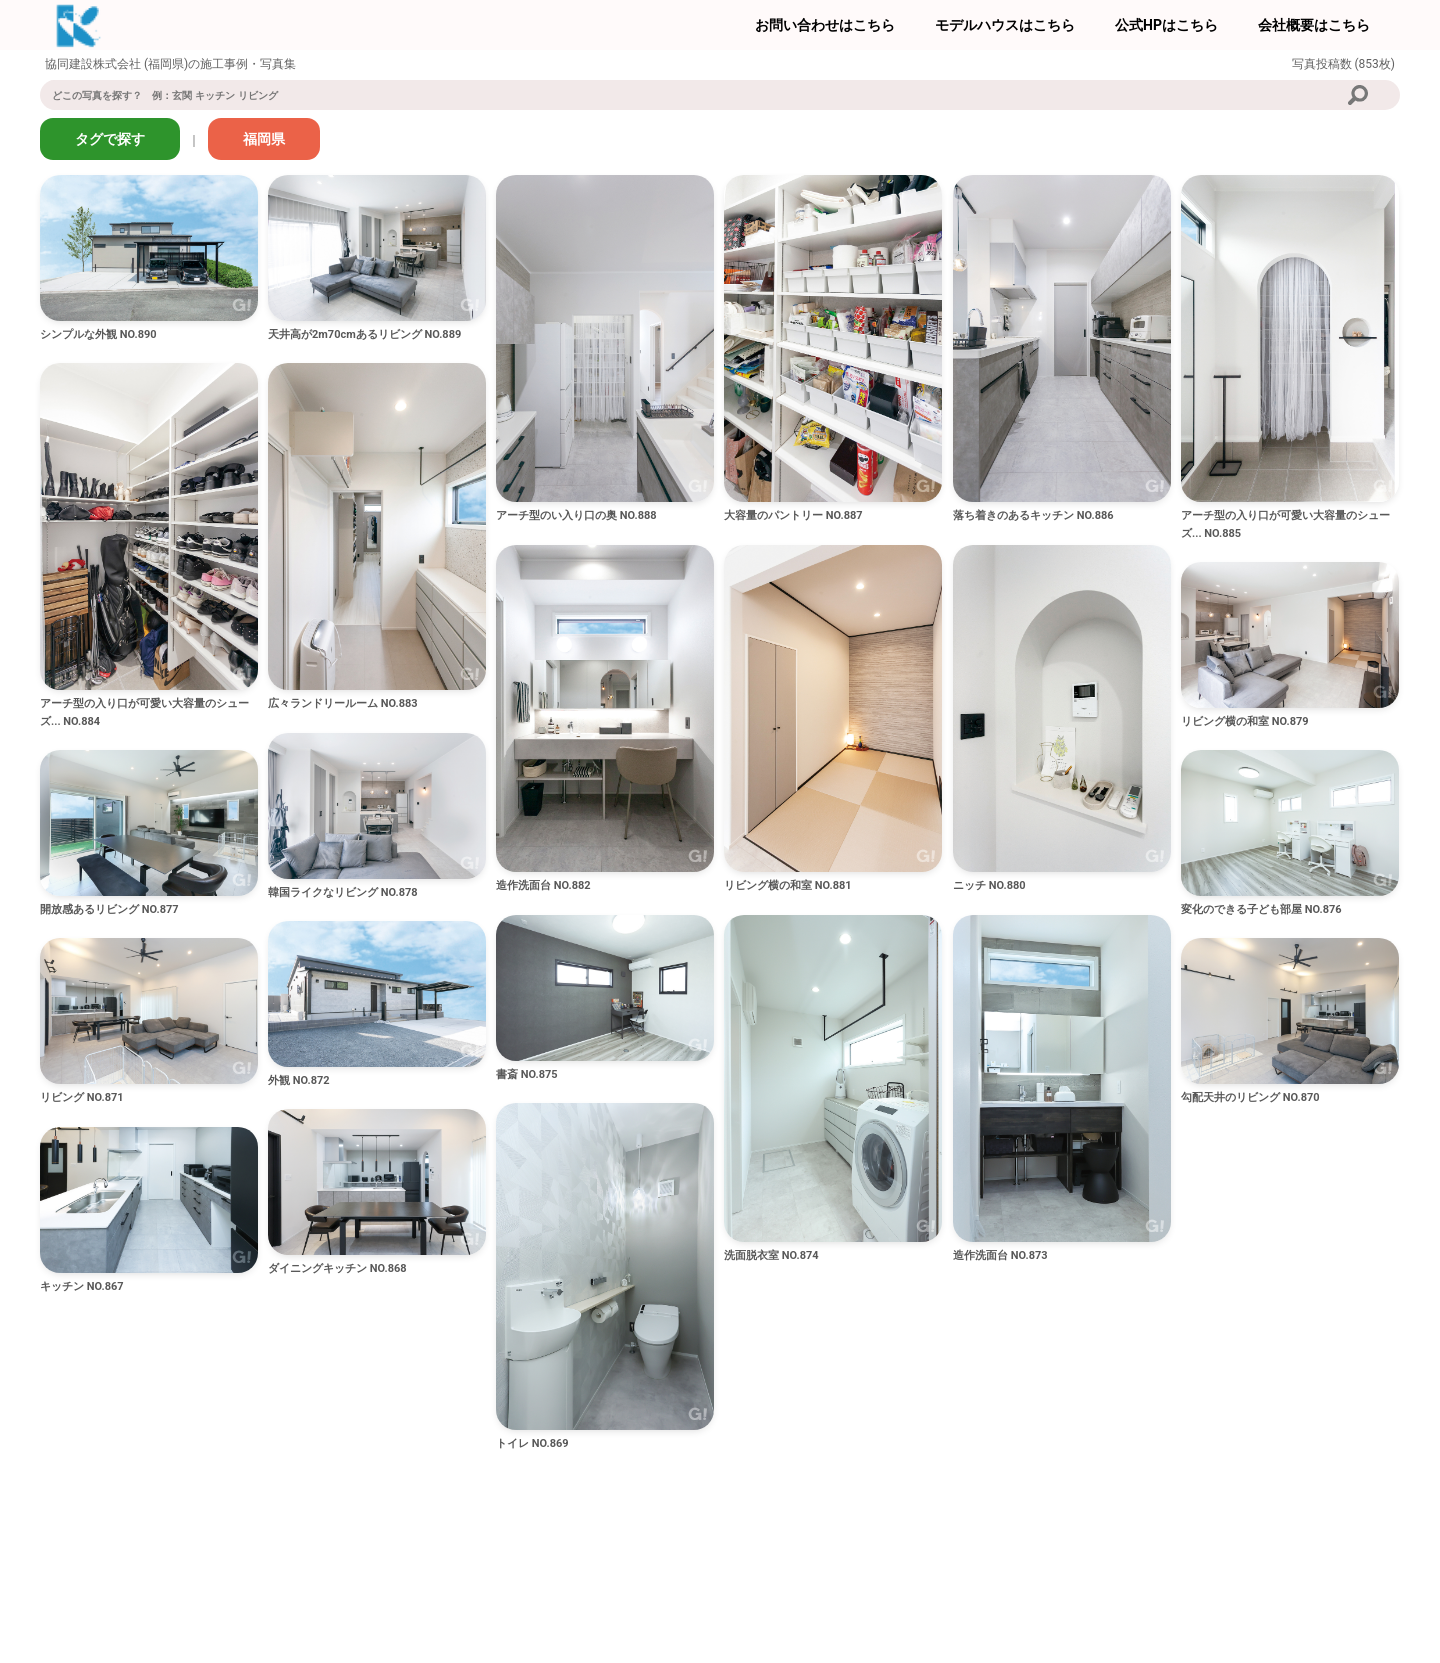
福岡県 (264, 139)
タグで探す (110, 139)
